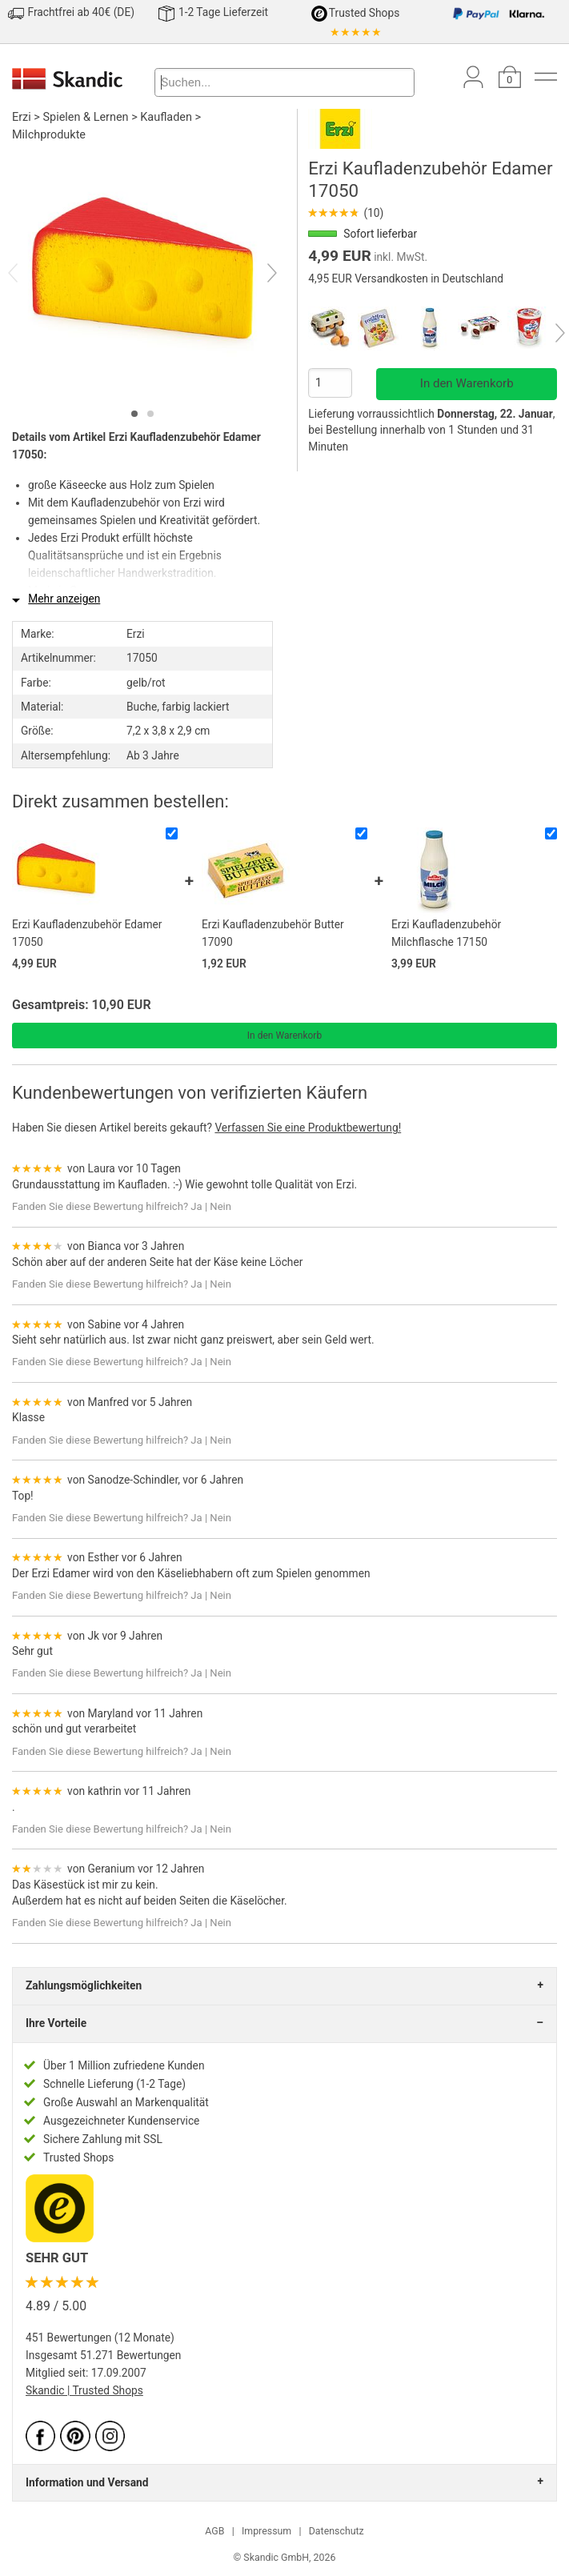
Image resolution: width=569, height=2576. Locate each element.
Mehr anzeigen (64, 598)
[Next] (258, 274)
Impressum (266, 2531)
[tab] (134, 414)
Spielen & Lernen (86, 117)
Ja (196, 1206)
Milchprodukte (49, 135)
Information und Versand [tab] (87, 2482)
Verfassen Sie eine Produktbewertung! (307, 1127)
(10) (345, 212)
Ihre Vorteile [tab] (56, 2023)
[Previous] (27, 274)
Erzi (21, 117)
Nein (220, 1206)
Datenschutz (336, 2531)
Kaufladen (166, 117)
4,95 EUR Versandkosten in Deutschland (405, 278)
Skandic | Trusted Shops (84, 2390)
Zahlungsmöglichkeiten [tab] (84, 1985)
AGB (214, 2531)
